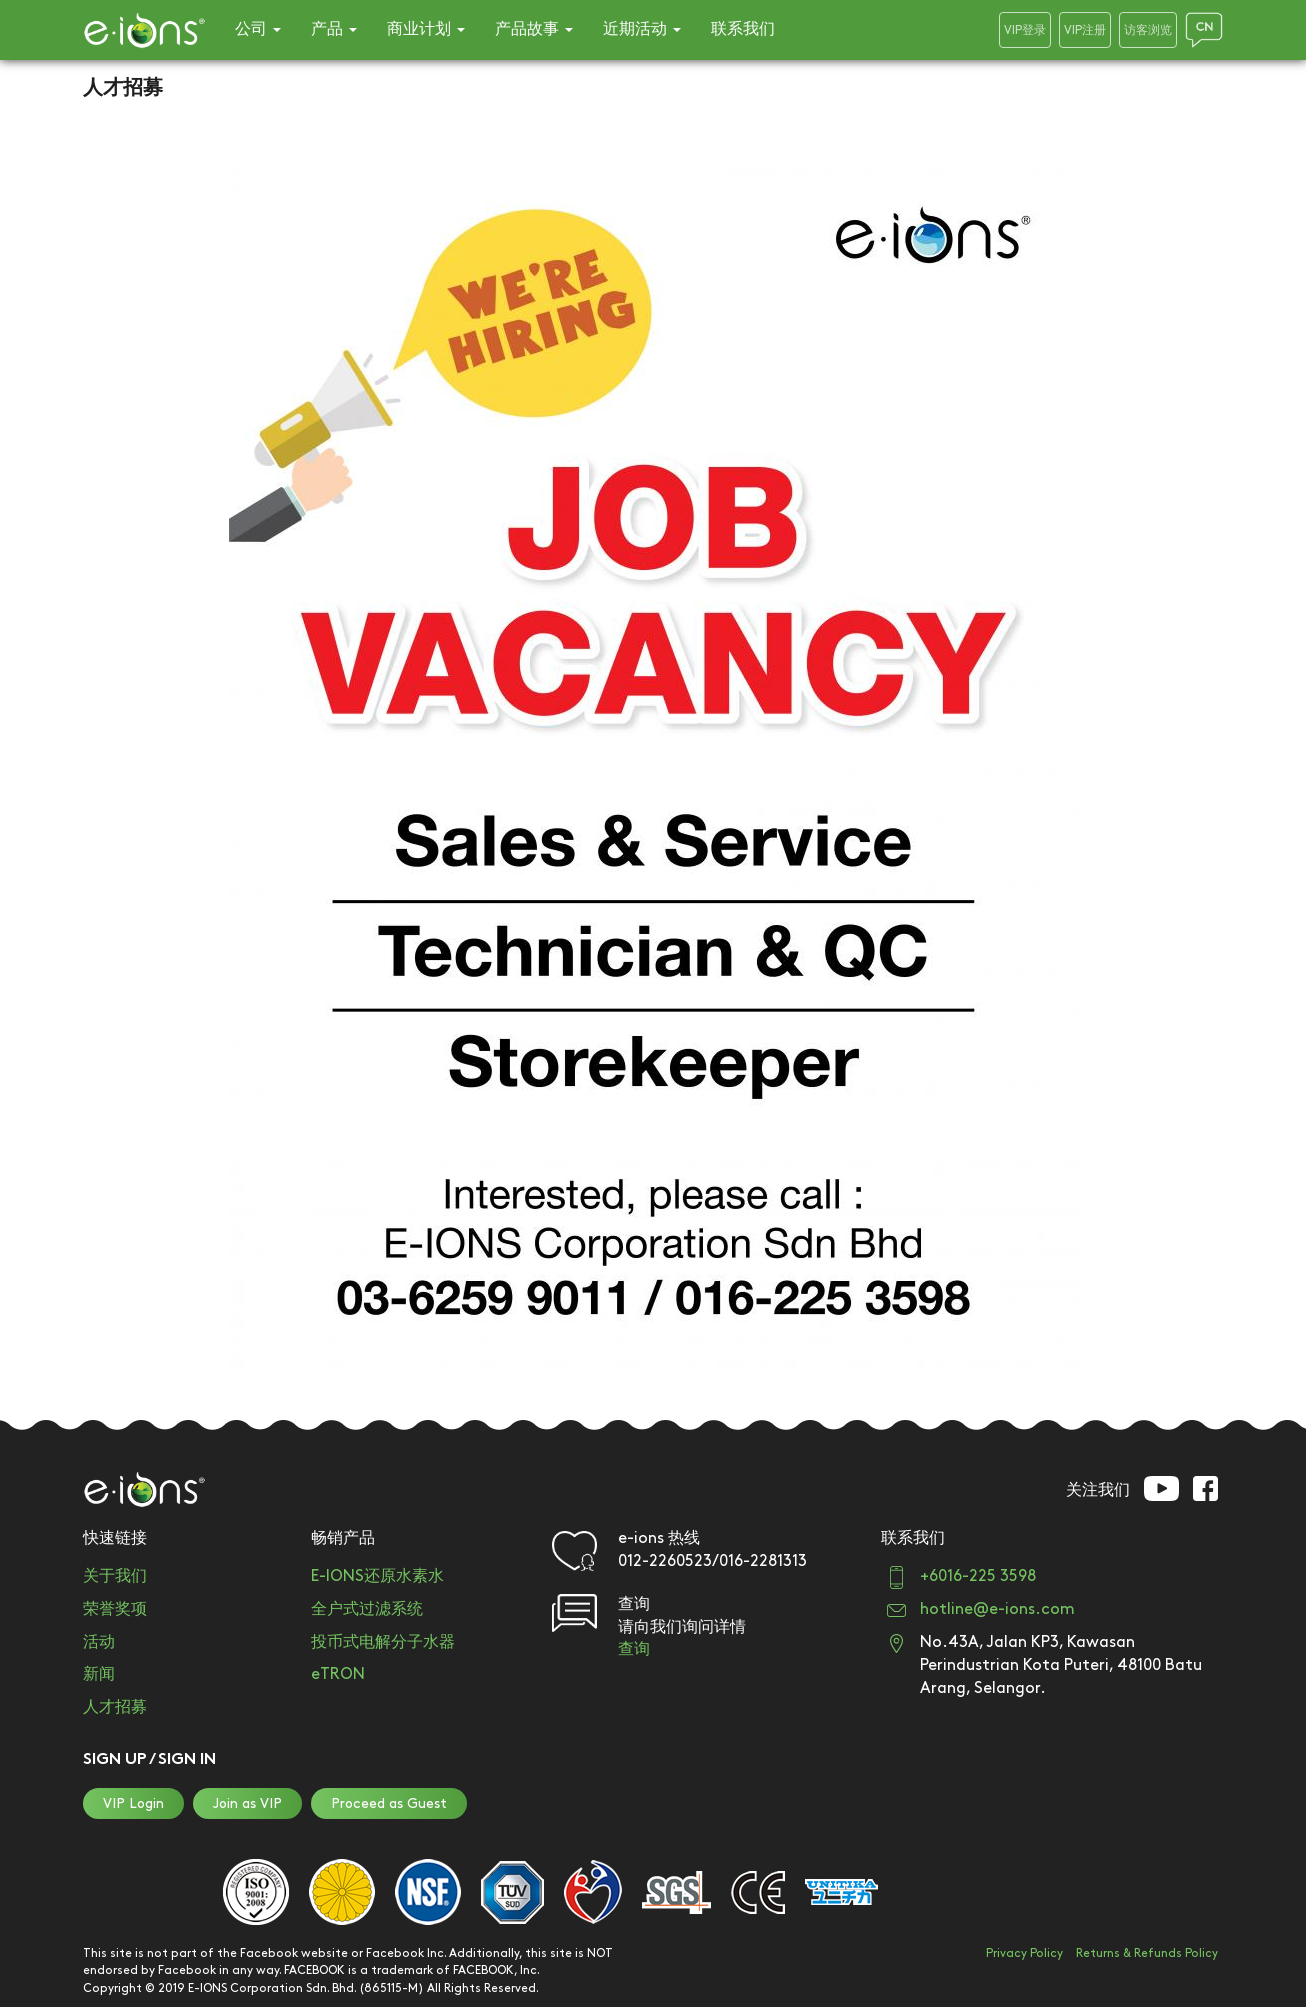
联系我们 (743, 29)
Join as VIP (247, 1803)
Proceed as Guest (389, 1803)
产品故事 (534, 29)
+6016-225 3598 (978, 1576)
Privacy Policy (1024, 1953)
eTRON (338, 1674)
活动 (99, 1642)
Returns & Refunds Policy (1147, 1953)
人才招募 (115, 1707)
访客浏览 (1148, 30)
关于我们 (115, 1576)
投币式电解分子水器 (383, 1642)
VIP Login (133, 1803)
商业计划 (426, 29)
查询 (634, 1649)
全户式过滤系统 (367, 1609)
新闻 (99, 1674)
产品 (334, 29)
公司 (258, 29)
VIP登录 (1025, 30)
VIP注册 (1085, 30)
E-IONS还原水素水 (377, 1576)
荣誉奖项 (115, 1609)
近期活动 (642, 29)
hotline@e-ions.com (997, 1609)
